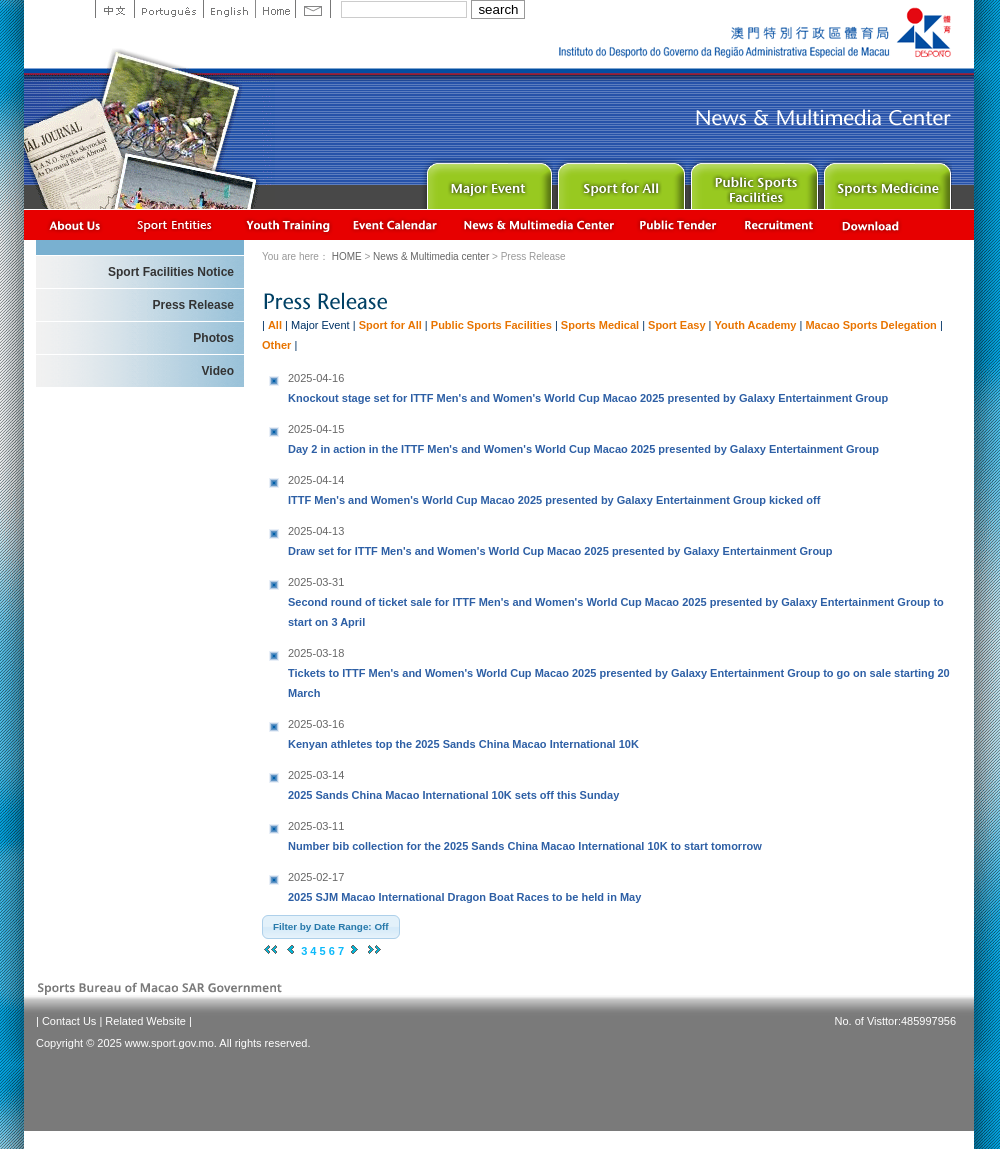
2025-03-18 (316, 653)
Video (218, 371)
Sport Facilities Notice (171, 272)
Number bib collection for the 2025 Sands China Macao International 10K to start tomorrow (525, 834)
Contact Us (69, 1021)
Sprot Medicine (885, 181)
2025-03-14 (316, 775)
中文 (114, 9)
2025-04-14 (316, 480)
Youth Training (289, 224)
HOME (347, 256)
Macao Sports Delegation (870, 325)
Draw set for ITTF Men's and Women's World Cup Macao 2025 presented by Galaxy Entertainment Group (560, 539)
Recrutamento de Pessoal (779, 224)
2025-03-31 (316, 582)
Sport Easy (676, 325)
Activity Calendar (396, 224)
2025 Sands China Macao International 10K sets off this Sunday (453, 783)
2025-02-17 (316, 877)
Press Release (193, 305)
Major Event (486, 181)
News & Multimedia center (538, 224)
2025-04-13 (316, 531)
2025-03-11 (316, 826)
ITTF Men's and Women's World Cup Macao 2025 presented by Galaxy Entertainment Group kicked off (554, 488)
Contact (313, 9)
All (275, 325)
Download (872, 224)
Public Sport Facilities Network (752, 181)
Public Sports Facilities (491, 325)
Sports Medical (600, 325)
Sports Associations (174, 224)
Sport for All (619, 181)
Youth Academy (756, 325)
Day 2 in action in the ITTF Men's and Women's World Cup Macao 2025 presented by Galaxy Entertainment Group (583, 437)
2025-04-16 (316, 378)
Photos (213, 338)
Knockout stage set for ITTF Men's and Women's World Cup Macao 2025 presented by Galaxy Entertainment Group (588, 386)
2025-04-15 (316, 429)
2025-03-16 (316, 724)
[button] (331, 927)
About (75, 224)
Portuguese (168, 9)
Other (276, 345)
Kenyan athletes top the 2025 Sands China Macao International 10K (463, 732)
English (229, 9)
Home (275, 9)
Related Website (145, 1021)
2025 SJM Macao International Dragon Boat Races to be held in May (464, 885)
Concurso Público (679, 224)
